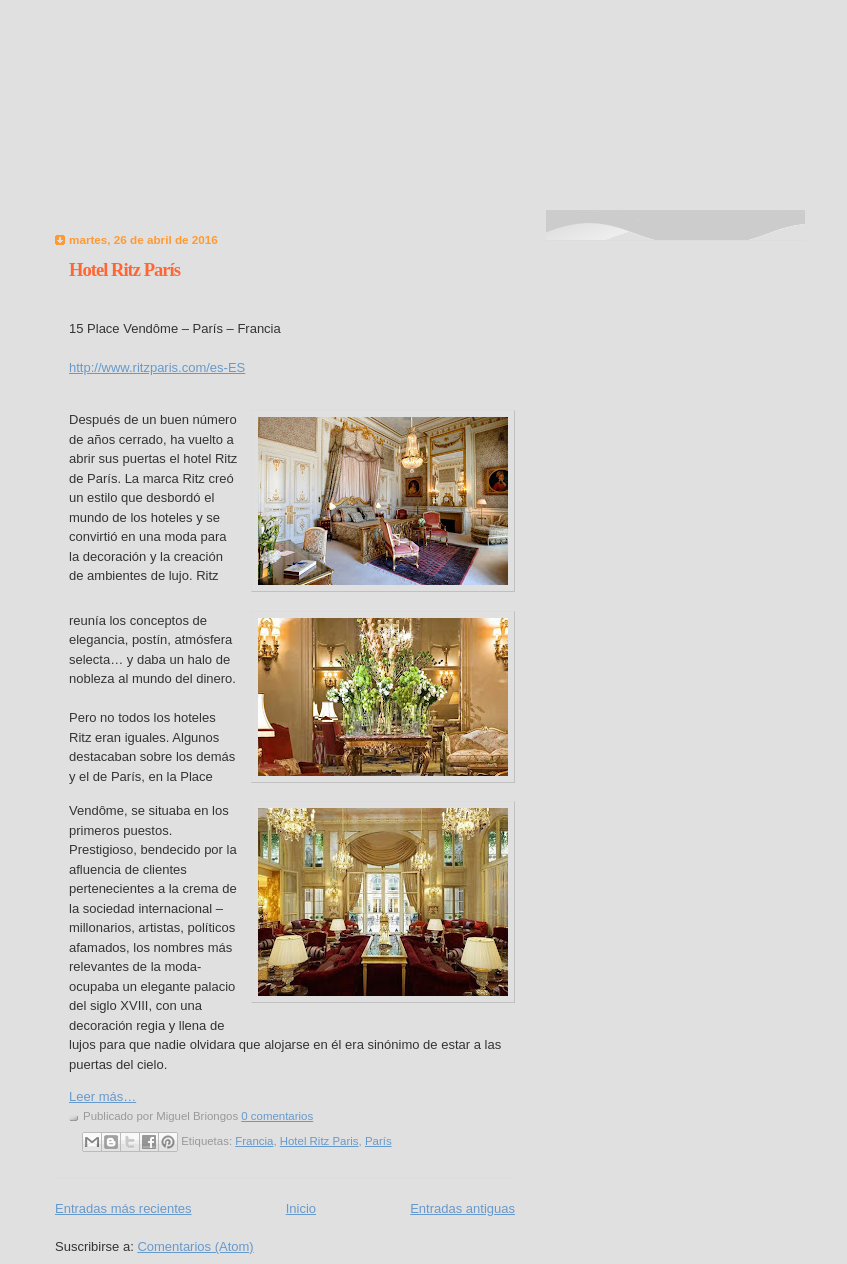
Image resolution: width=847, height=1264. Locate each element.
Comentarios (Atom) (195, 1246)
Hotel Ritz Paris (319, 1141)
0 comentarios (277, 1116)
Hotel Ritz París (124, 269)
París (378, 1141)
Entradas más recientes (123, 1208)
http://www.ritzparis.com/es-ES (157, 367)
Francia (254, 1141)
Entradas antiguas (462, 1208)
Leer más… (102, 1096)
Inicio (301, 1208)
